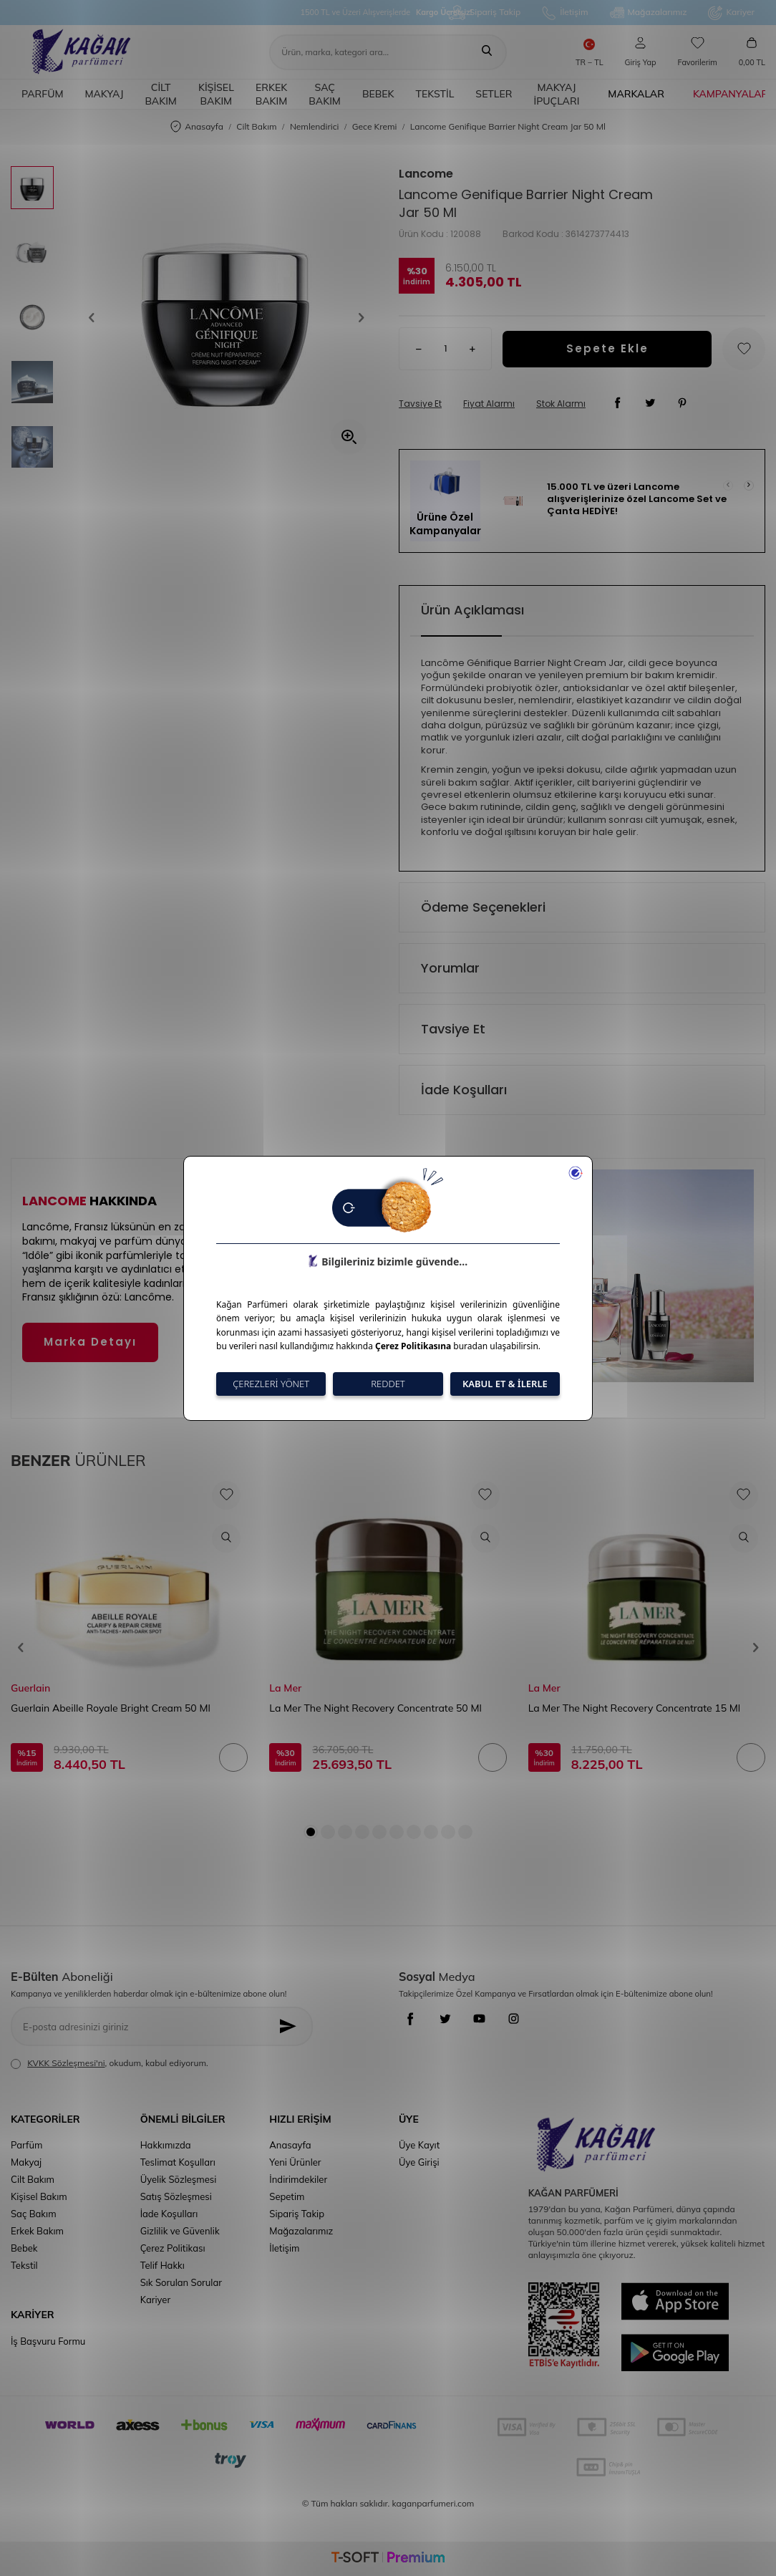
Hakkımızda (165, 2145)
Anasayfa (196, 127)
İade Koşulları (464, 1090)
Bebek (378, 93)
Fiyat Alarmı (489, 404)
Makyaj (103, 93)
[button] (96, 317)
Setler (493, 93)
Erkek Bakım (272, 94)
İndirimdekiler (298, 2179)
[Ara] (486, 52)
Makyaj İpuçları (556, 94)
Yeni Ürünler (295, 2162)
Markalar (636, 93)
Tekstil (435, 93)
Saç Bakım (325, 94)
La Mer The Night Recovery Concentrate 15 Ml (634, 1708)
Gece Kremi (374, 126)
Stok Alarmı (561, 404)
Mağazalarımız (648, 13)
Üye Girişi (419, 2162)
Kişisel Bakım (216, 94)
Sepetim (286, 2196)
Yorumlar (450, 968)
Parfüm (42, 93)
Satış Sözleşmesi (176, 2196)
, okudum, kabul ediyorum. (109, 2063)
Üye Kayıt (419, 2145)
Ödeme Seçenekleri (483, 907)
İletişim (565, 13)
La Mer (285, 1688)
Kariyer (731, 13)
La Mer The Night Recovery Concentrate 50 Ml (375, 1708)
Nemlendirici (314, 126)
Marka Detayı (90, 1341)
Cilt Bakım (161, 94)
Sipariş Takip (484, 12)
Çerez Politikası (172, 2248)
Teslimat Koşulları (177, 2162)
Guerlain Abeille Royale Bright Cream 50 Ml (110, 1708)
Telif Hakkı (162, 2265)
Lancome (426, 174)
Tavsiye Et (420, 404)
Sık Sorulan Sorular (181, 2282)
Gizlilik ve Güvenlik (180, 2231)
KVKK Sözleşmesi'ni (66, 2063)
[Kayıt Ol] (291, 2026)
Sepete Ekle (607, 348)
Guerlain (30, 1688)
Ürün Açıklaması (472, 610)
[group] (226, 317)
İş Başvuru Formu (48, 2341)
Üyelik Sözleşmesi (178, 2179)
